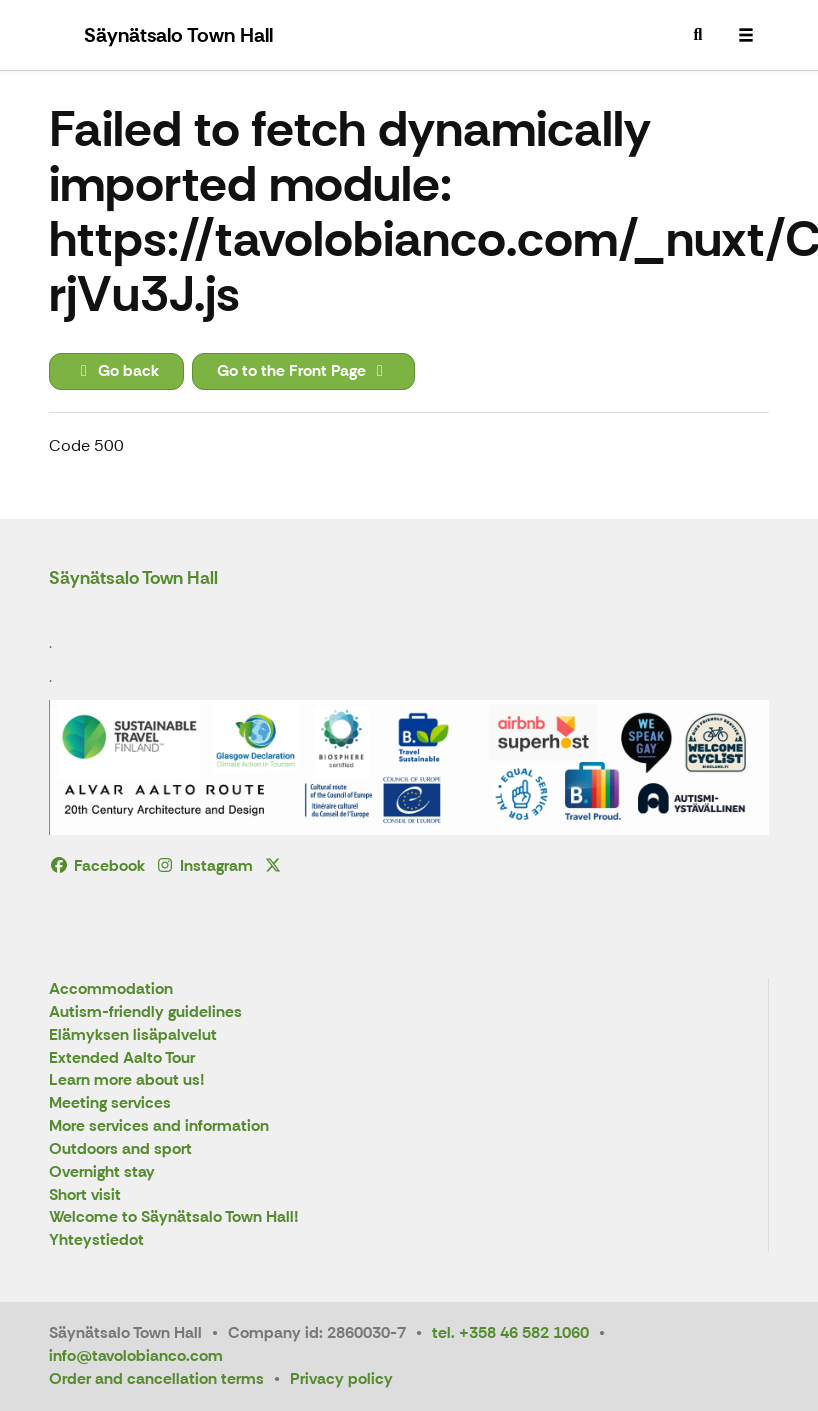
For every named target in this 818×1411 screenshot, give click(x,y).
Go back (116, 370)
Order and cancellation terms (156, 1378)
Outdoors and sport (120, 1149)
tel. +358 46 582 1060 (510, 1332)
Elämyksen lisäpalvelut (133, 1035)
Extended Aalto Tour (122, 1058)
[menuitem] (698, 35)
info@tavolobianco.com (136, 1355)
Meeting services (110, 1103)
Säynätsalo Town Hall (133, 578)
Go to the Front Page (303, 370)
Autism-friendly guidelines (145, 1012)
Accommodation (111, 989)
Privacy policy (341, 1378)
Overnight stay (102, 1172)
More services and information (159, 1126)
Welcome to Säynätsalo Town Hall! (174, 1217)
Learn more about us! (127, 1080)
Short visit (85, 1195)
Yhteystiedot (96, 1240)
